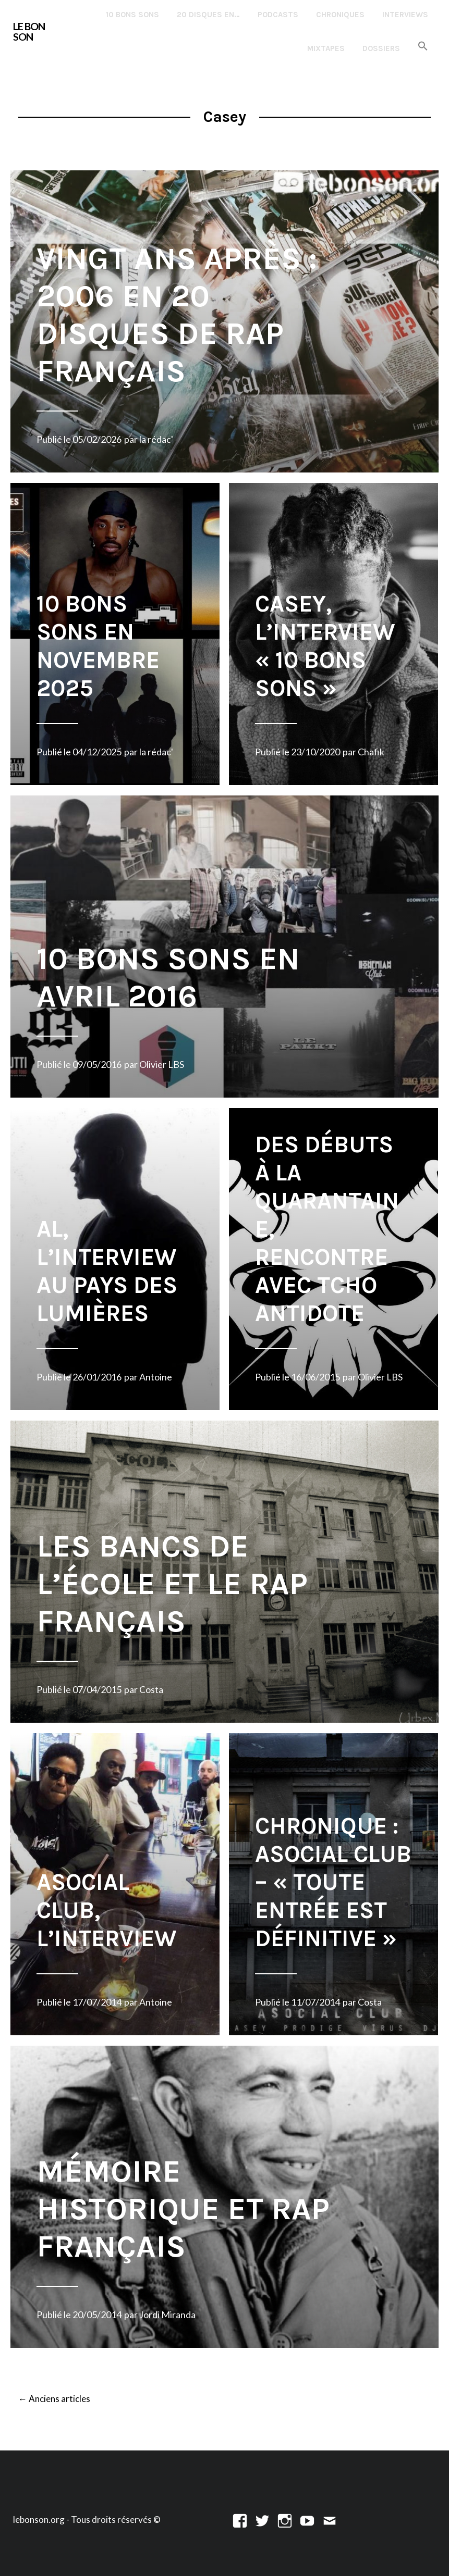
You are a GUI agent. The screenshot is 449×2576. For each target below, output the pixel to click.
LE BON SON (29, 31)
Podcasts (278, 14)
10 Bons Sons (132, 14)
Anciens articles (54, 2399)
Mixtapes (326, 48)
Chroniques (340, 14)
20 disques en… (208, 14)
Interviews (405, 14)
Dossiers (381, 48)
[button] (423, 47)
